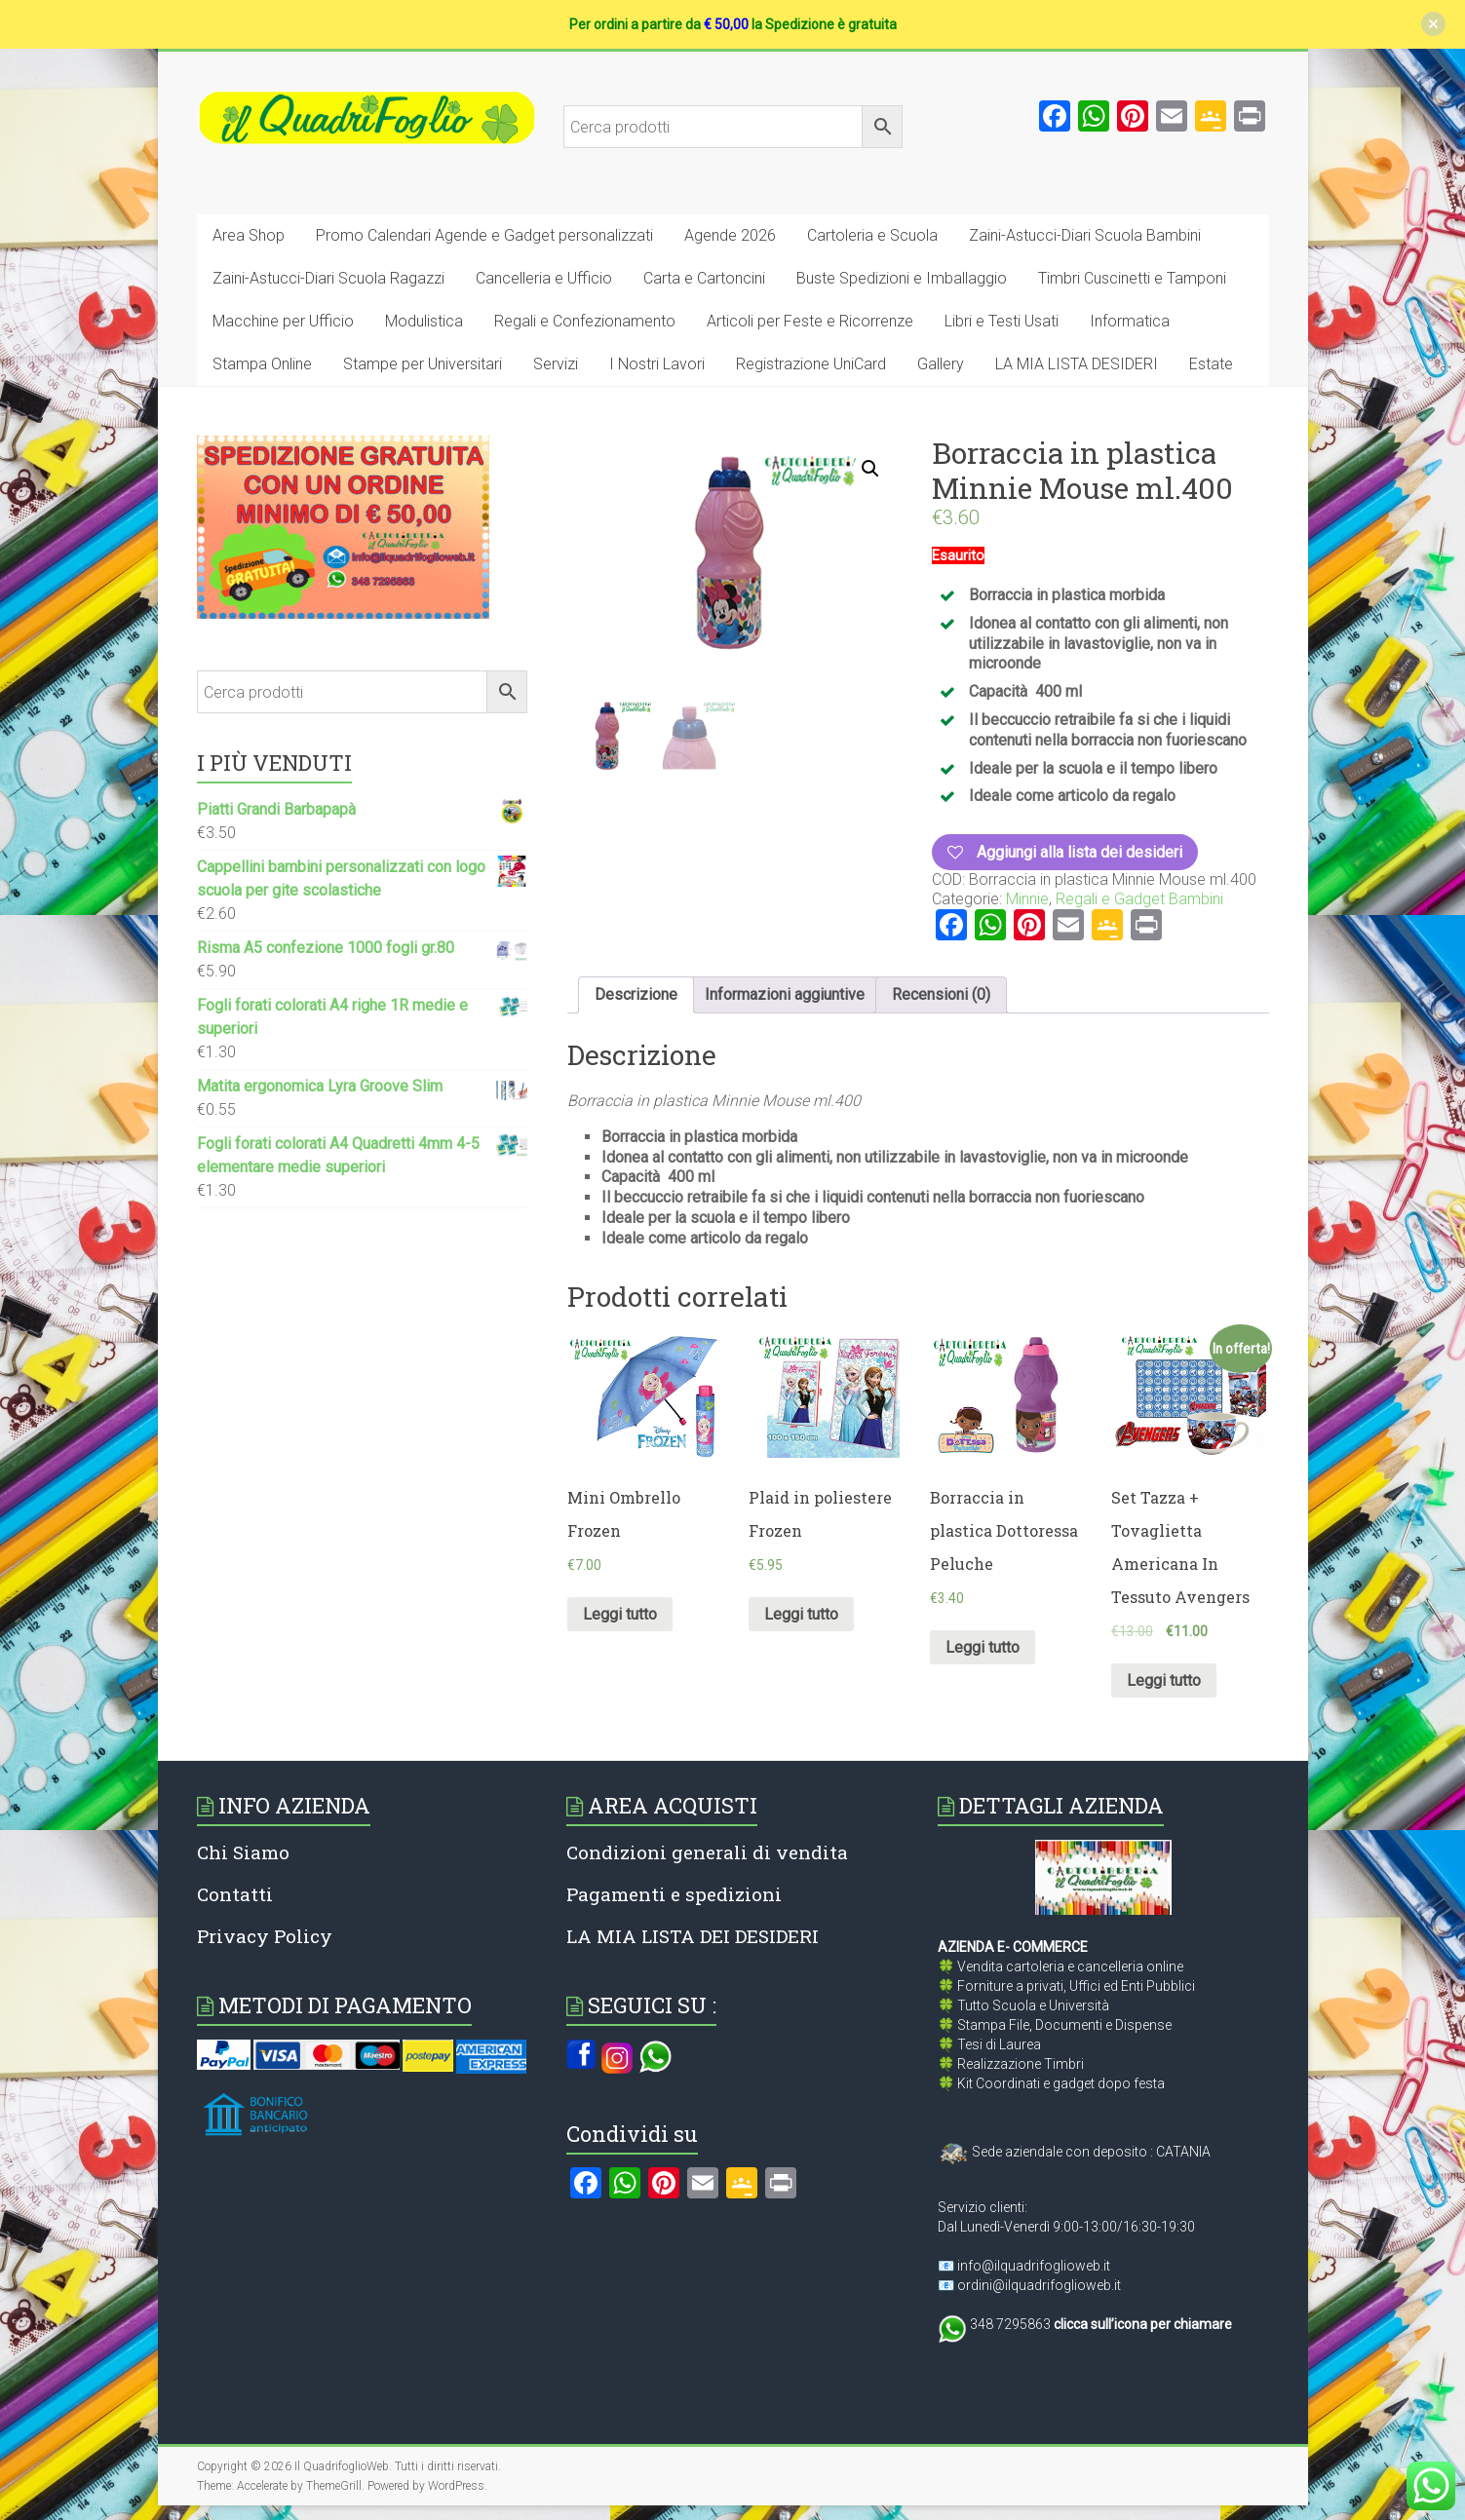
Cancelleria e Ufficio (544, 278)
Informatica (1130, 321)
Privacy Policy (264, 1936)
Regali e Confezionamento (584, 321)
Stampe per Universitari (422, 364)
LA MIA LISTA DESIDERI (1076, 364)
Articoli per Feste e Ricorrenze (810, 321)
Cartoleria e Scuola (872, 235)
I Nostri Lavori (657, 364)
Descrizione (636, 994)
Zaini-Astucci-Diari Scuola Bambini (1085, 235)
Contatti (235, 1894)
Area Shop (248, 235)
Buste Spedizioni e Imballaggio (901, 278)
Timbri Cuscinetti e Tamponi (1132, 278)
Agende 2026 (730, 235)
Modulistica (424, 321)
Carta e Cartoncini (704, 278)
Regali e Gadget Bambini (1139, 899)
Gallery (940, 364)
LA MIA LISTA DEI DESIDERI (692, 1936)
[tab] (636, 994)
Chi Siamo (243, 1852)
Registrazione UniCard (811, 364)
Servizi (555, 364)
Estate (1211, 364)
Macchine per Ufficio (283, 321)
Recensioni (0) (941, 994)
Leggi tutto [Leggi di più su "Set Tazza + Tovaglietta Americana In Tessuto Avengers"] (1164, 1680)
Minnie (1027, 899)
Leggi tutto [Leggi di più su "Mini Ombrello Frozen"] (620, 1614)
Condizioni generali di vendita (707, 1852)
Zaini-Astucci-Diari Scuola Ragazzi (328, 278)
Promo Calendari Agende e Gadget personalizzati (484, 235)
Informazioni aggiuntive (785, 994)
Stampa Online (262, 364)
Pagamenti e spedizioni (674, 1894)
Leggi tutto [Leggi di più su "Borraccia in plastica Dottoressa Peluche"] (982, 1647)
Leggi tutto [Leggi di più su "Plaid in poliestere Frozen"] (801, 1614)
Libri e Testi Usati (1002, 321)
